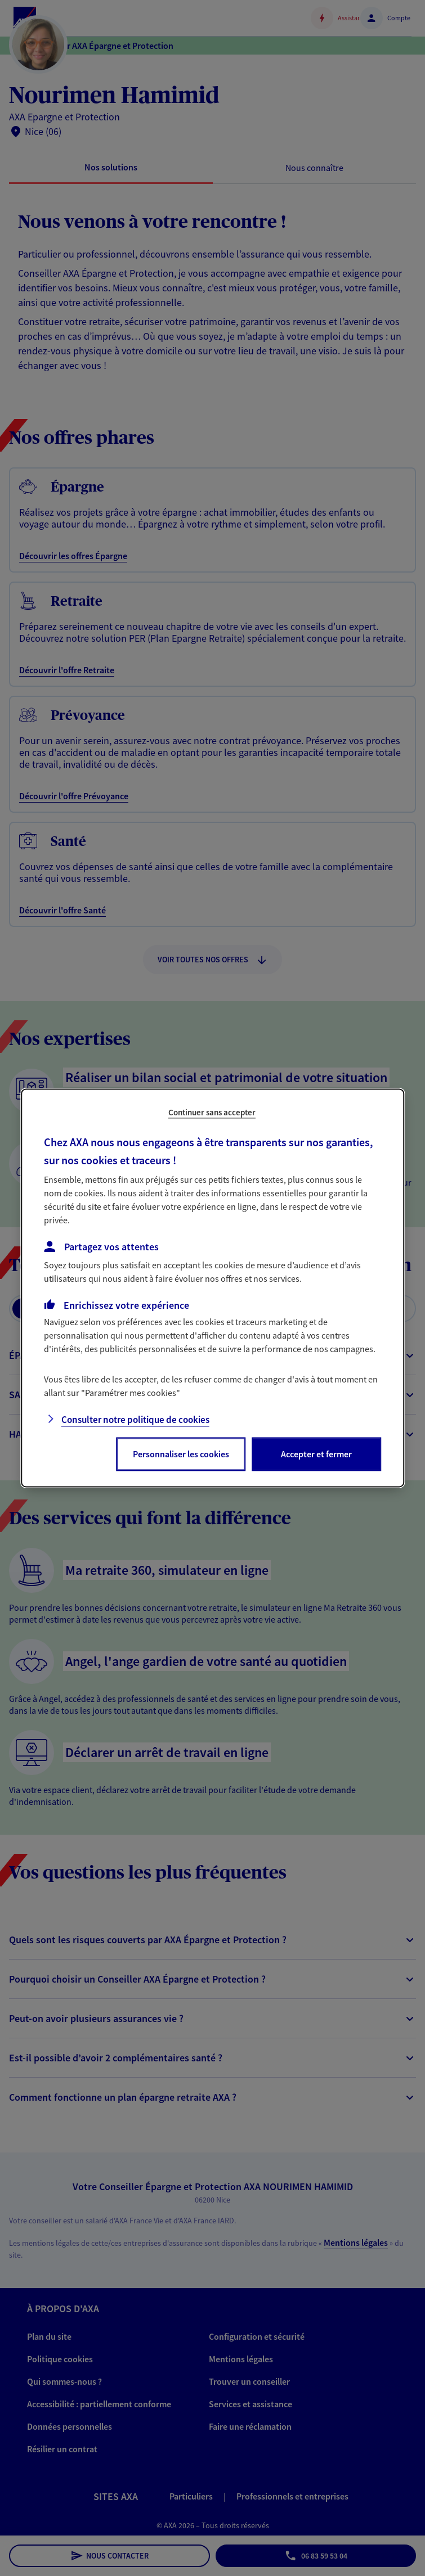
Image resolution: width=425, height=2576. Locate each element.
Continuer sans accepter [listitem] (212, 1112)
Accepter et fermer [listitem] (316, 1454)
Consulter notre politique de (135, 1420)
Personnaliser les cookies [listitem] (181, 1454)
